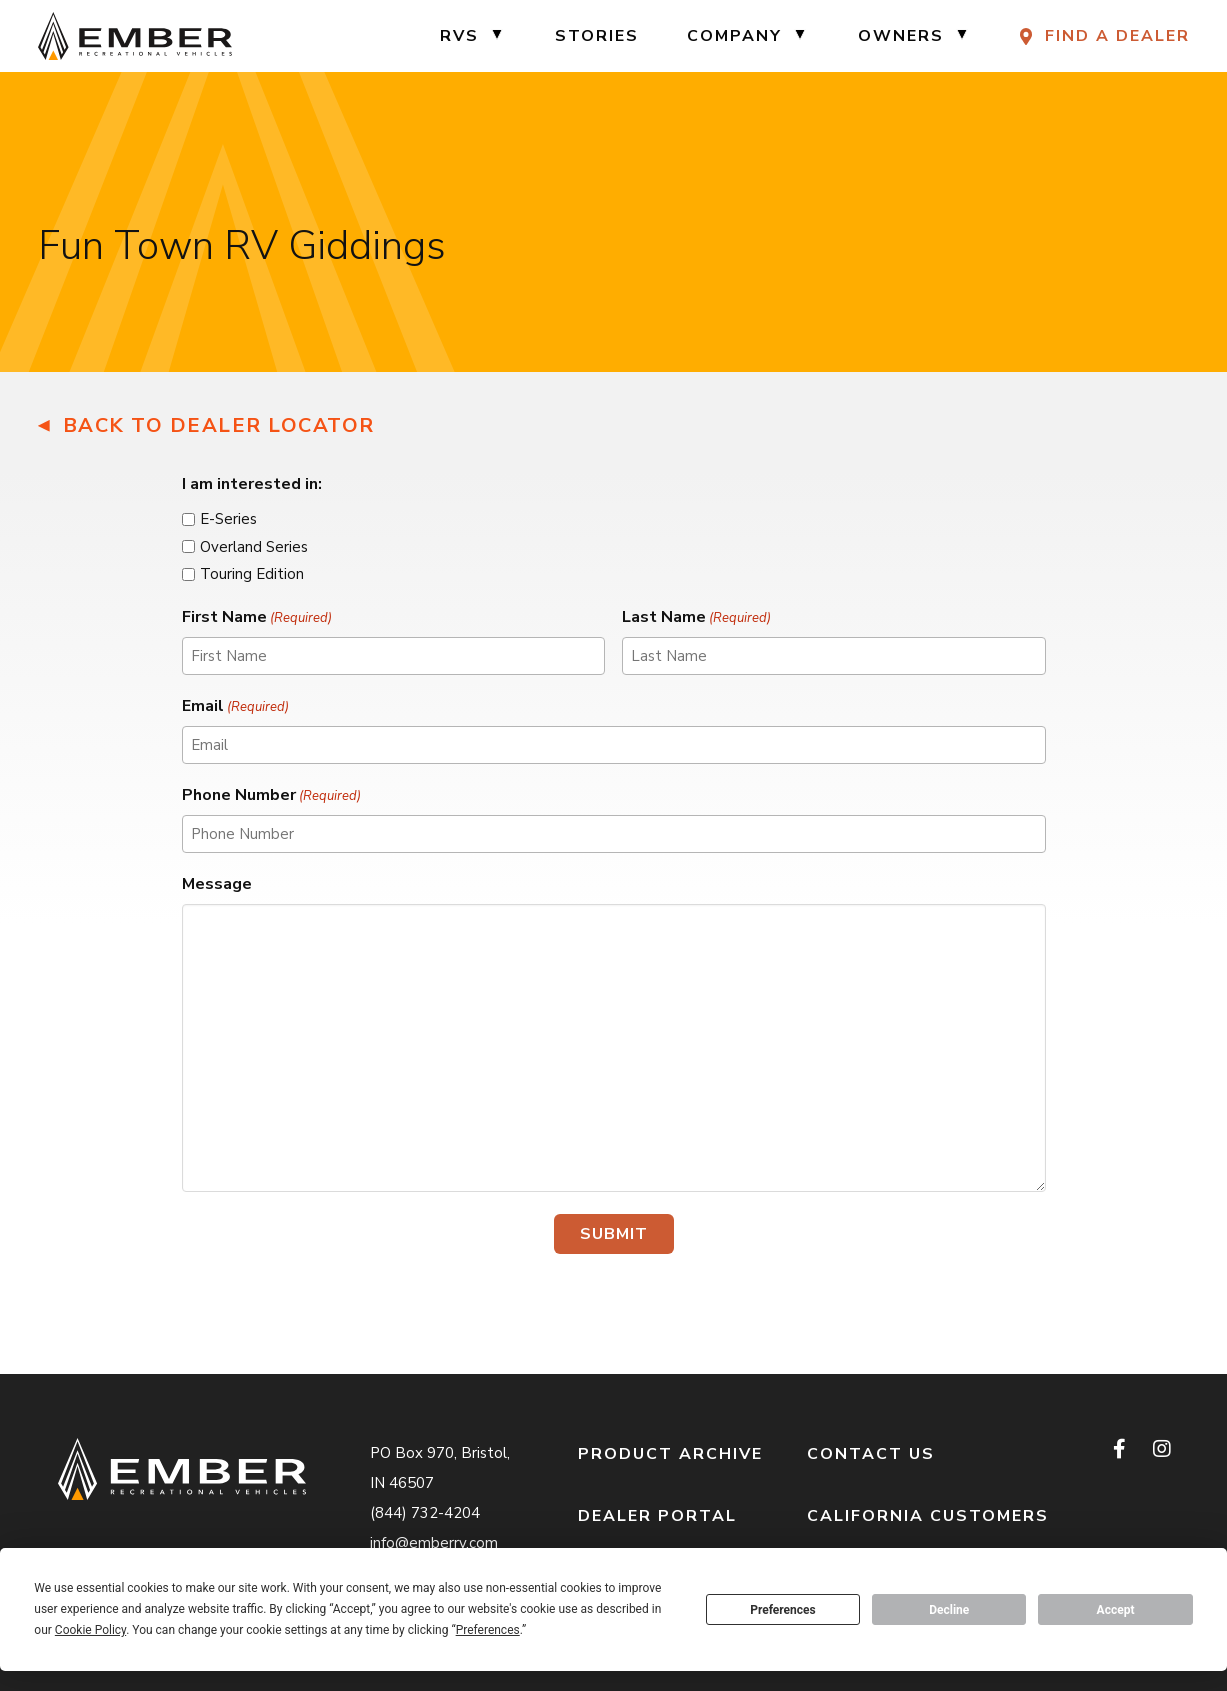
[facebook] (1121, 1449)
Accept (1116, 1610)
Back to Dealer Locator (219, 425)
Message (217, 884)
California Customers (928, 1516)
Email (235, 706)
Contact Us (871, 1454)
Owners (901, 36)
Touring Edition (252, 574)
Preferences (783, 1610)
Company (734, 36)
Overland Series (254, 547)
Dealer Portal (657, 1516)
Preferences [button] (488, 1630)
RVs (459, 36)
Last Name (696, 617)
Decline (949, 1610)
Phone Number (271, 795)
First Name (257, 617)
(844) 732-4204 (425, 1513)
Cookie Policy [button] (90, 1630)
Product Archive (670, 1454)
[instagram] (1161, 1449)
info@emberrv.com (434, 1543)
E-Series (228, 519)
